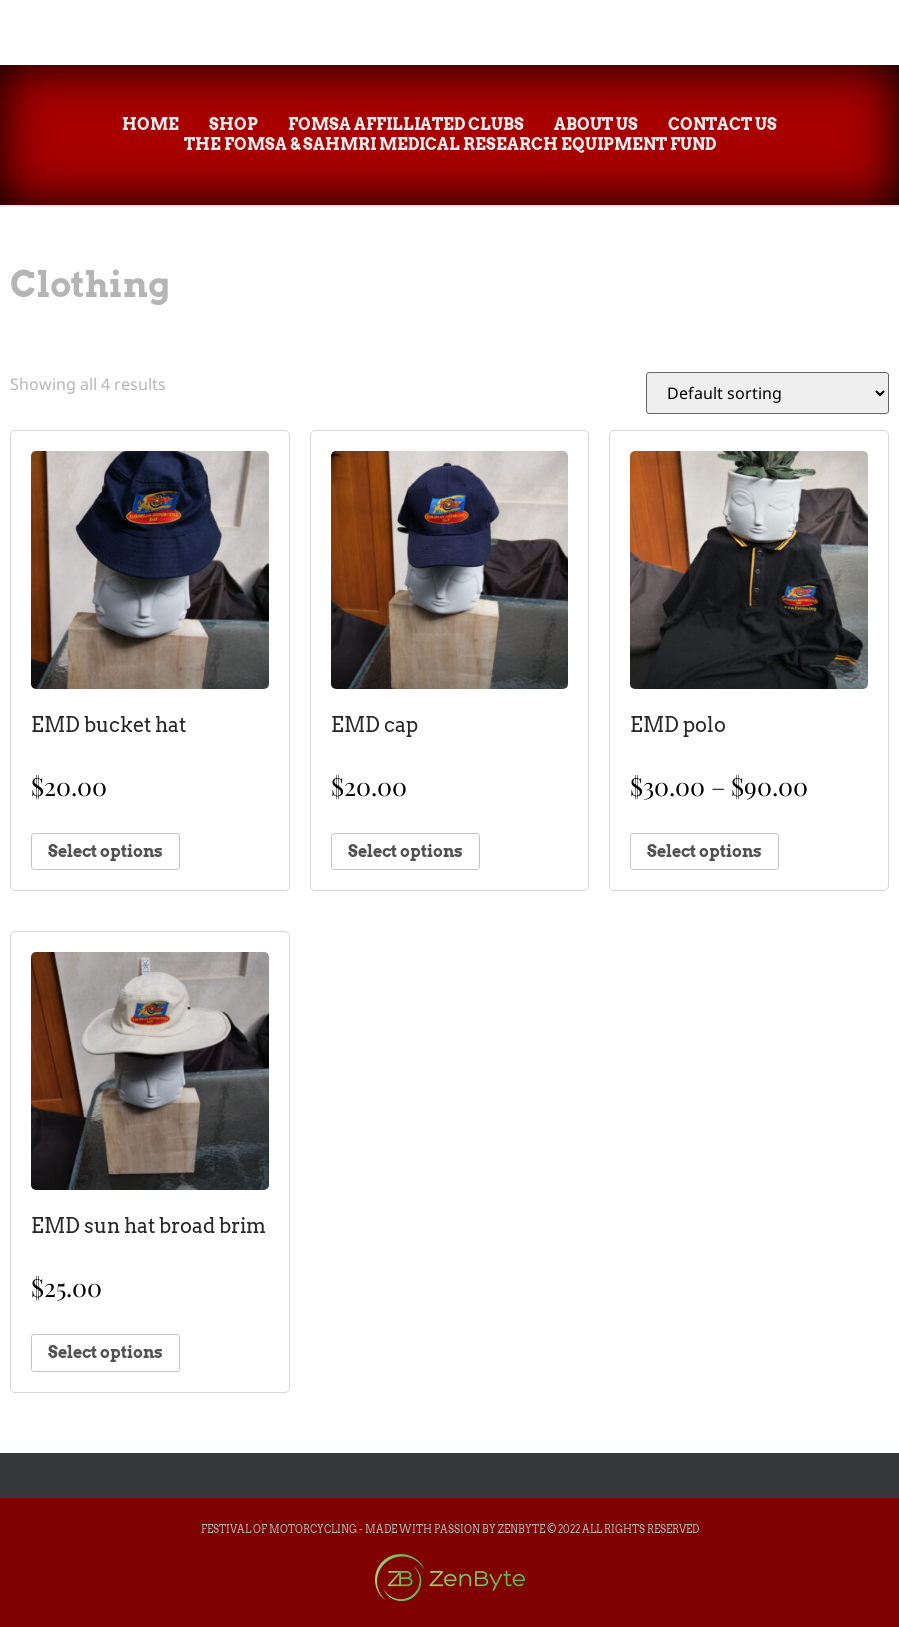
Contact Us (722, 124)
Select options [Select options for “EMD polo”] (704, 851)
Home (150, 124)
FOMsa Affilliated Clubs (406, 124)
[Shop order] (767, 393)
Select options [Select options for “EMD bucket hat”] (105, 851)
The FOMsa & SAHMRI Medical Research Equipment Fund (450, 144)
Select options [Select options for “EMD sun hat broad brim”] (105, 1352)
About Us (596, 124)
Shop (233, 124)
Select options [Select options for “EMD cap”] (405, 851)
